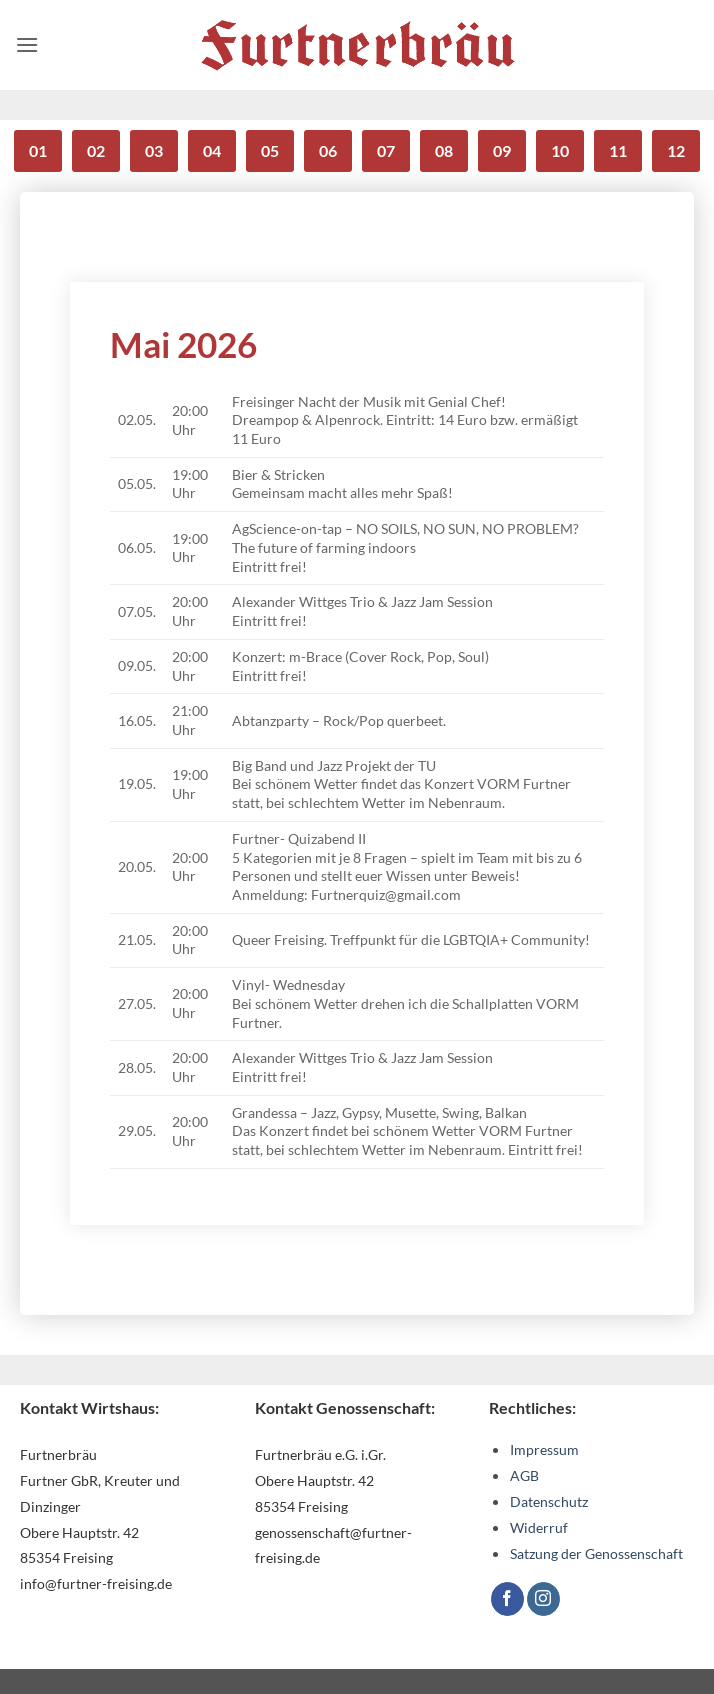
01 (38, 150)
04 (212, 150)
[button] (27, 44)
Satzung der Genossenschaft (596, 1553)
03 (154, 150)
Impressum (544, 1449)
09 (502, 150)
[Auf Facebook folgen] (507, 1599)
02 (96, 150)
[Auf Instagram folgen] (543, 1599)
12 (676, 150)
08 (444, 150)
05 (270, 150)
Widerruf (539, 1527)
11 (618, 150)
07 (386, 150)
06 (328, 150)
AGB (524, 1475)
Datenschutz (549, 1501)
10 (560, 150)
